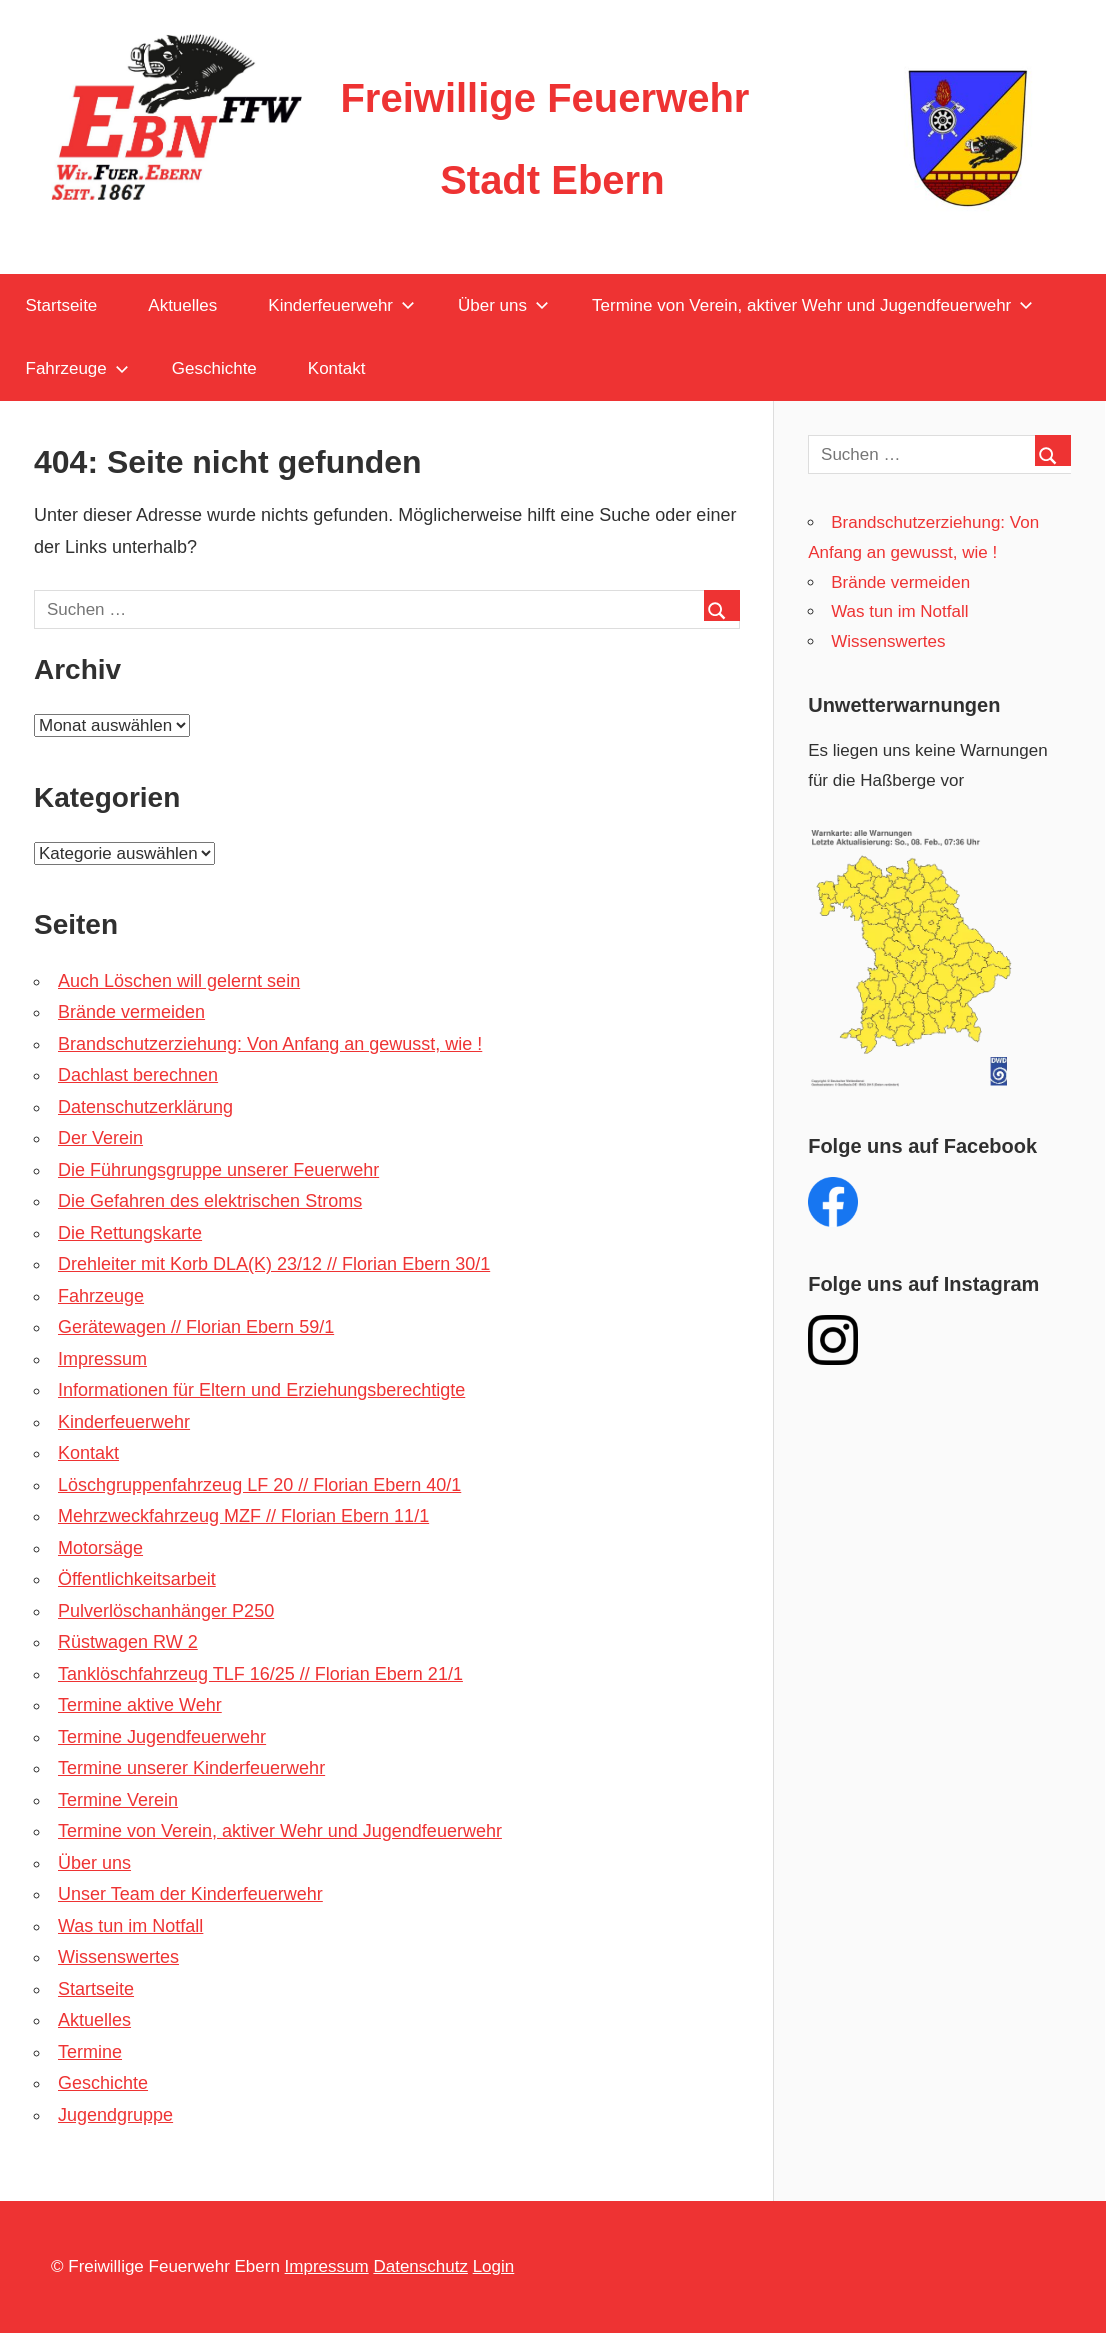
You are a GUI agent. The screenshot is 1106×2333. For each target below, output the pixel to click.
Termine (90, 2052)
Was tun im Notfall (130, 1926)
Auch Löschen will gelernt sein (179, 981)
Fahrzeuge (77, 368)
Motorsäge (100, 1548)
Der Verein (100, 1138)
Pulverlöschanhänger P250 (166, 1611)
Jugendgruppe (115, 2115)
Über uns (503, 305)
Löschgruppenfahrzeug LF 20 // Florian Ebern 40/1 (259, 1485)
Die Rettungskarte (130, 1233)
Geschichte (214, 368)
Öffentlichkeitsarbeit (137, 1579)
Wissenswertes (118, 1957)
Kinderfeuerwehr (341, 305)
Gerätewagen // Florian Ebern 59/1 (196, 1327)
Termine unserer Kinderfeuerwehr (191, 1768)
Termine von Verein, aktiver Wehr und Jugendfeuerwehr (812, 305)
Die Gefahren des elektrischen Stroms (210, 1201)
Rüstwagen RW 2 (128, 1642)
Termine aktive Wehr (140, 1705)
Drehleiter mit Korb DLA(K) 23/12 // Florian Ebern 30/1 (274, 1264)
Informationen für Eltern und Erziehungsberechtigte (261, 1390)
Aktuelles (182, 305)
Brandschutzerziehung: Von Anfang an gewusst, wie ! (270, 1044)
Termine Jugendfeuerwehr (162, 1737)
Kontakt (337, 368)
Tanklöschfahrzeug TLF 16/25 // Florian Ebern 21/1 (260, 1674)
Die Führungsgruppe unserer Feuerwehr (218, 1170)
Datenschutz (420, 2266)
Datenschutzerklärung (145, 1107)
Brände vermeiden (131, 1012)
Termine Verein (118, 1800)
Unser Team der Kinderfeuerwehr (190, 1894)
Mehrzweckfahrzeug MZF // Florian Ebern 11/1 (243, 1516)
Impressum (102, 1359)
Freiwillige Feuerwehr (544, 98)
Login (494, 2266)
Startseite (62, 305)
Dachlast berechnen (138, 1075)
